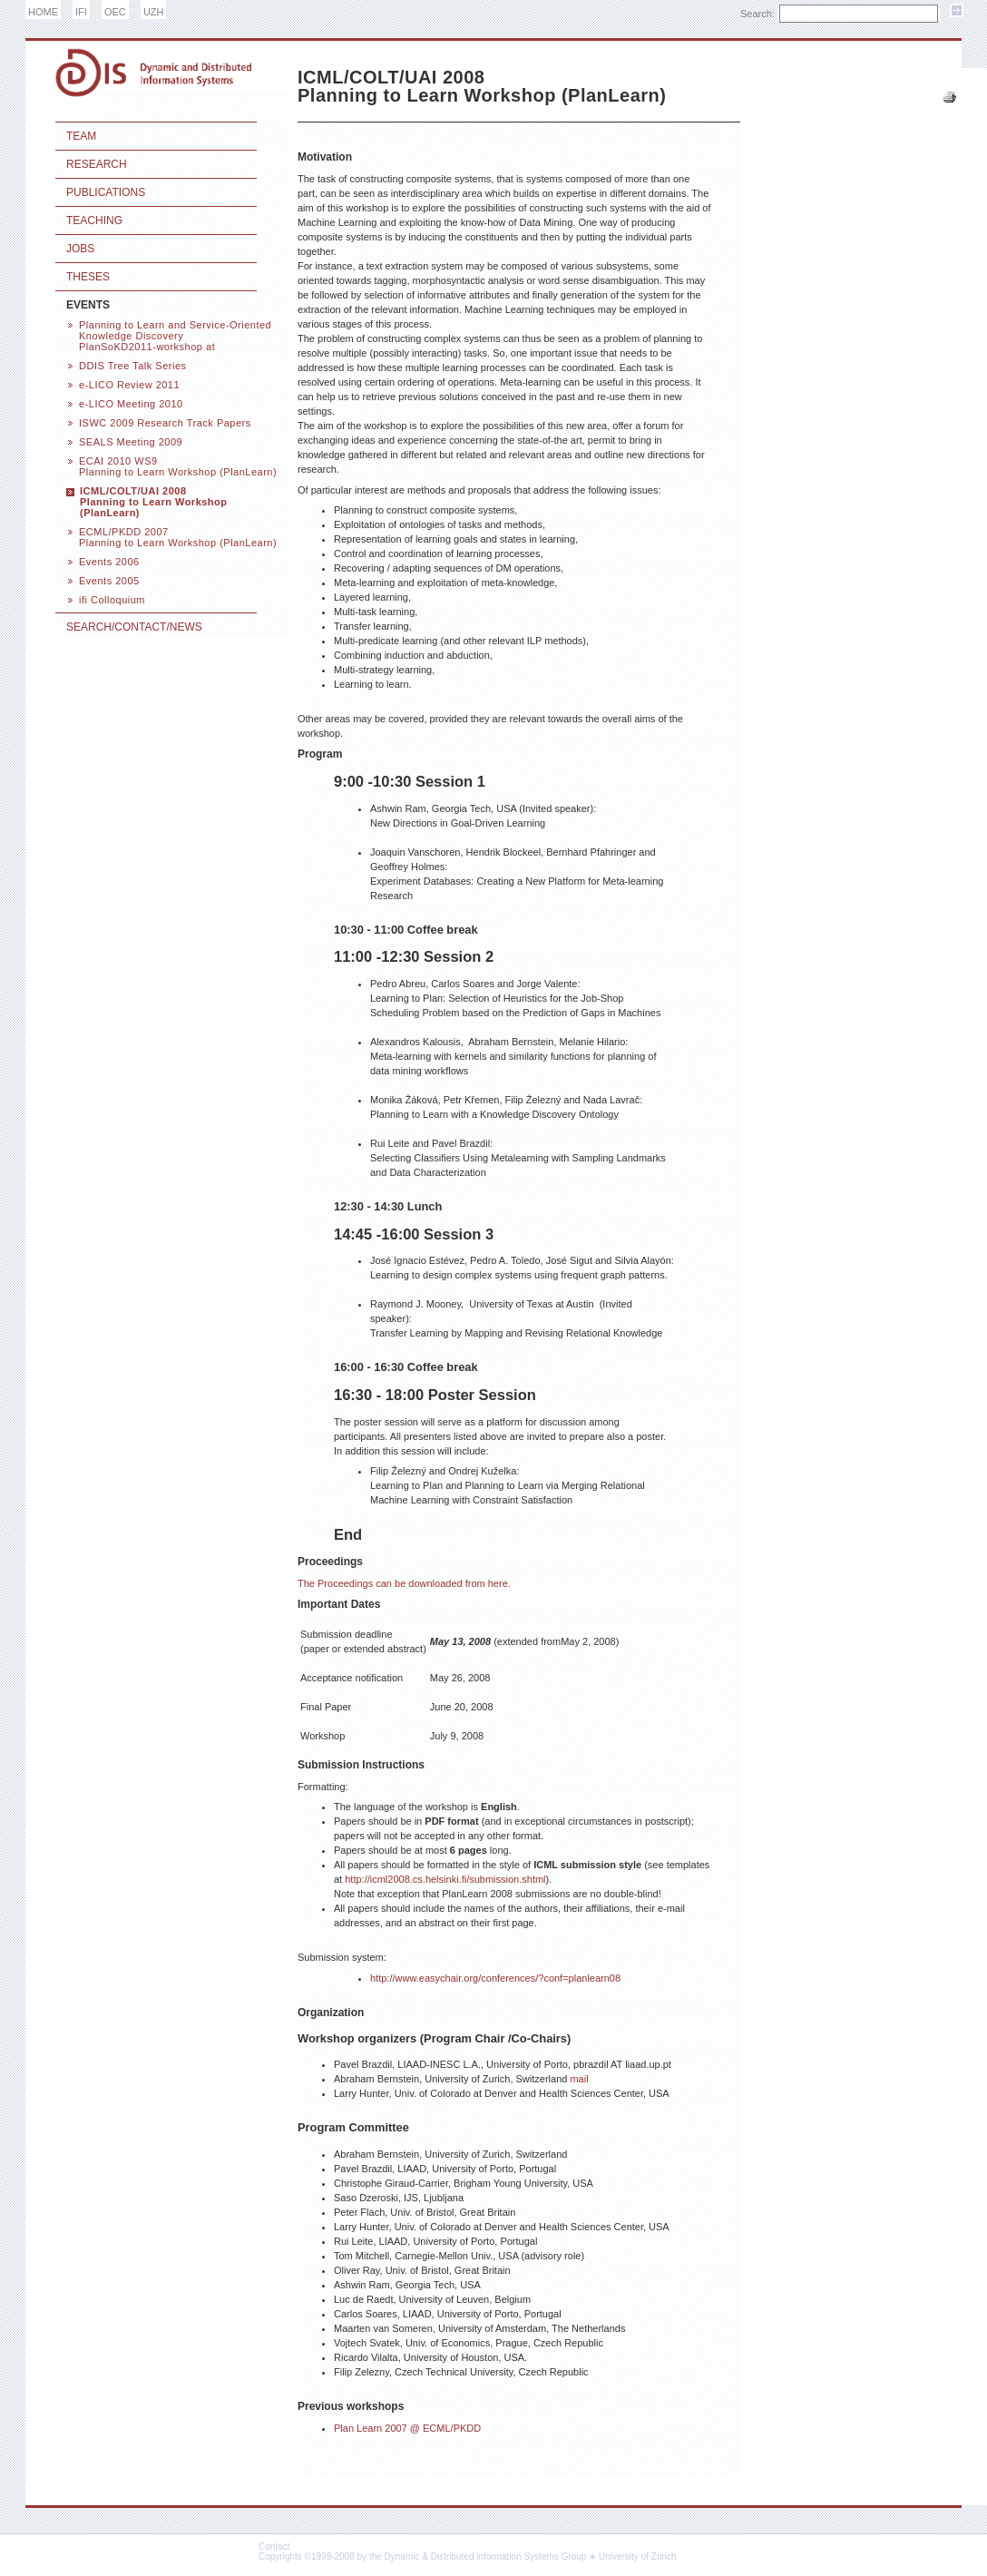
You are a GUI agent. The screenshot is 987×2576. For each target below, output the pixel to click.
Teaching (94, 220)
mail (579, 2078)
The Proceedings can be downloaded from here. (404, 1583)
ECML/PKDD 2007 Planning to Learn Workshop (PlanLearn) (178, 537)
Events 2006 (109, 561)
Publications (105, 192)
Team (81, 136)
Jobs (80, 248)
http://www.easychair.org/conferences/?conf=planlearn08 (495, 1978)
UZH (153, 11)
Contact (274, 2547)
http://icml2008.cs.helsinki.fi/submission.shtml (445, 1879)
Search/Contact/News (134, 627)
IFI (81, 11)
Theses (88, 276)
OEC (115, 11)
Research (96, 164)
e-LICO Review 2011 (129, 384)
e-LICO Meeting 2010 (131, 403)
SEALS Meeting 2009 (130, 441)
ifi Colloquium (112, 599)
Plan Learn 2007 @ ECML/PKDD (407, 2428)
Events (88, 305)
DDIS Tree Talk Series (133, 365)
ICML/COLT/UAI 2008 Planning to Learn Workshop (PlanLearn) (154, 501)
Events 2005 (109, 580)
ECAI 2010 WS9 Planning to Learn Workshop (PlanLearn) (178, 466)
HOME (43, 11)
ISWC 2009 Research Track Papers (165, 422)
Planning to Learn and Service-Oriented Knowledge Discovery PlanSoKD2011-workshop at (175, 335)
